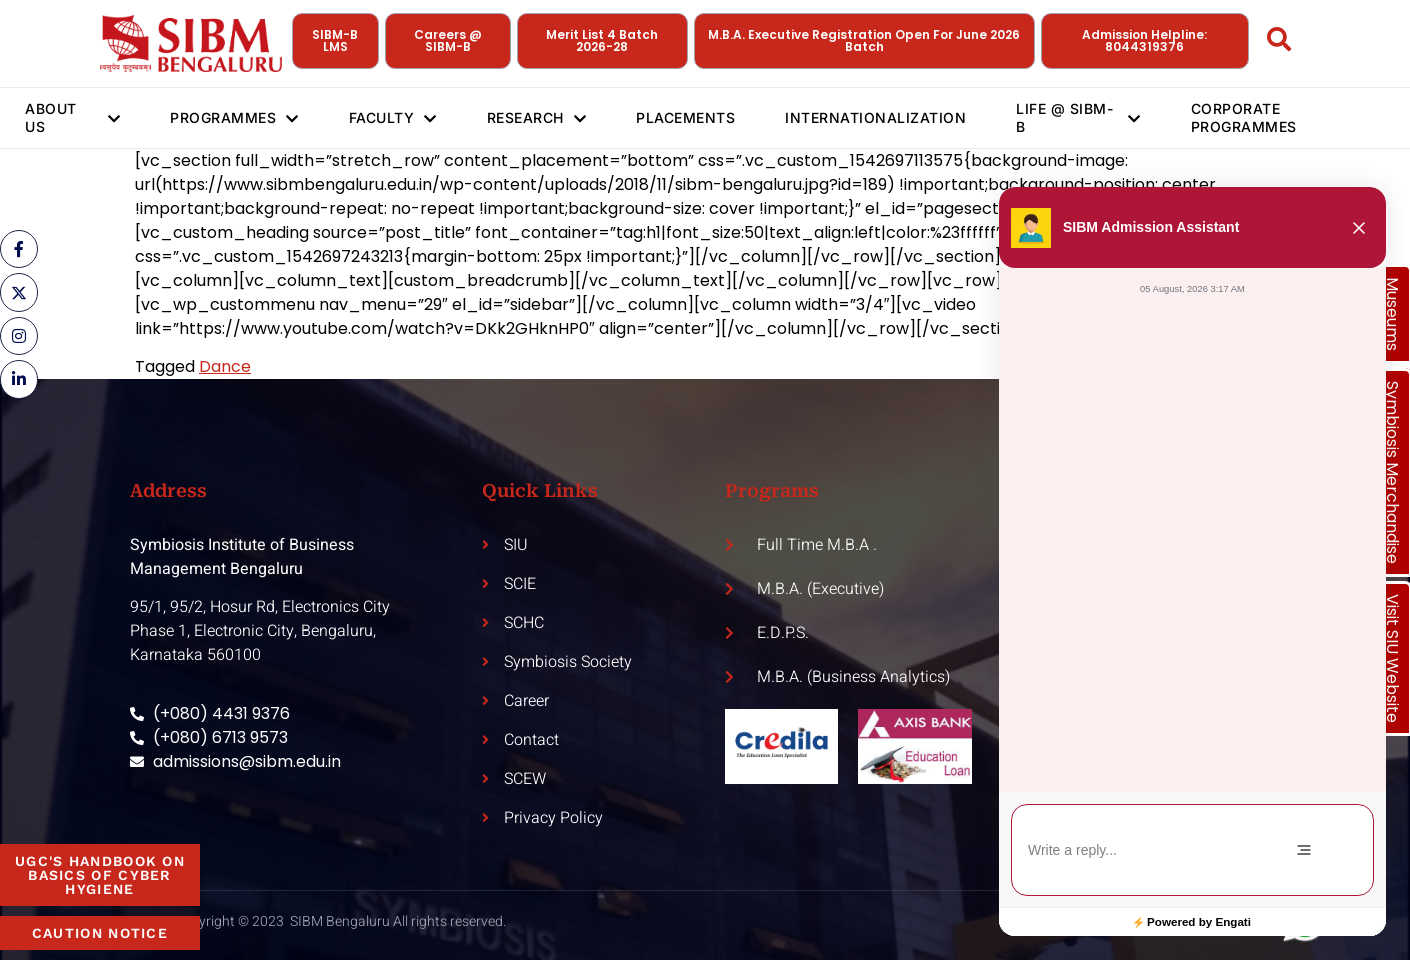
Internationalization (875, 117)
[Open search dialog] (1280, 43)
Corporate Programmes (1244, 117)
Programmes (234, 118)
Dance (225, 366)
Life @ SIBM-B (1078, 117)
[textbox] (1139, 850)
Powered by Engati (1199, 922)
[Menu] (1304, 850)
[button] (1359, 228)
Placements (685, 117)
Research (537, 118)
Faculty (393, 118)
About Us (72, 117)
